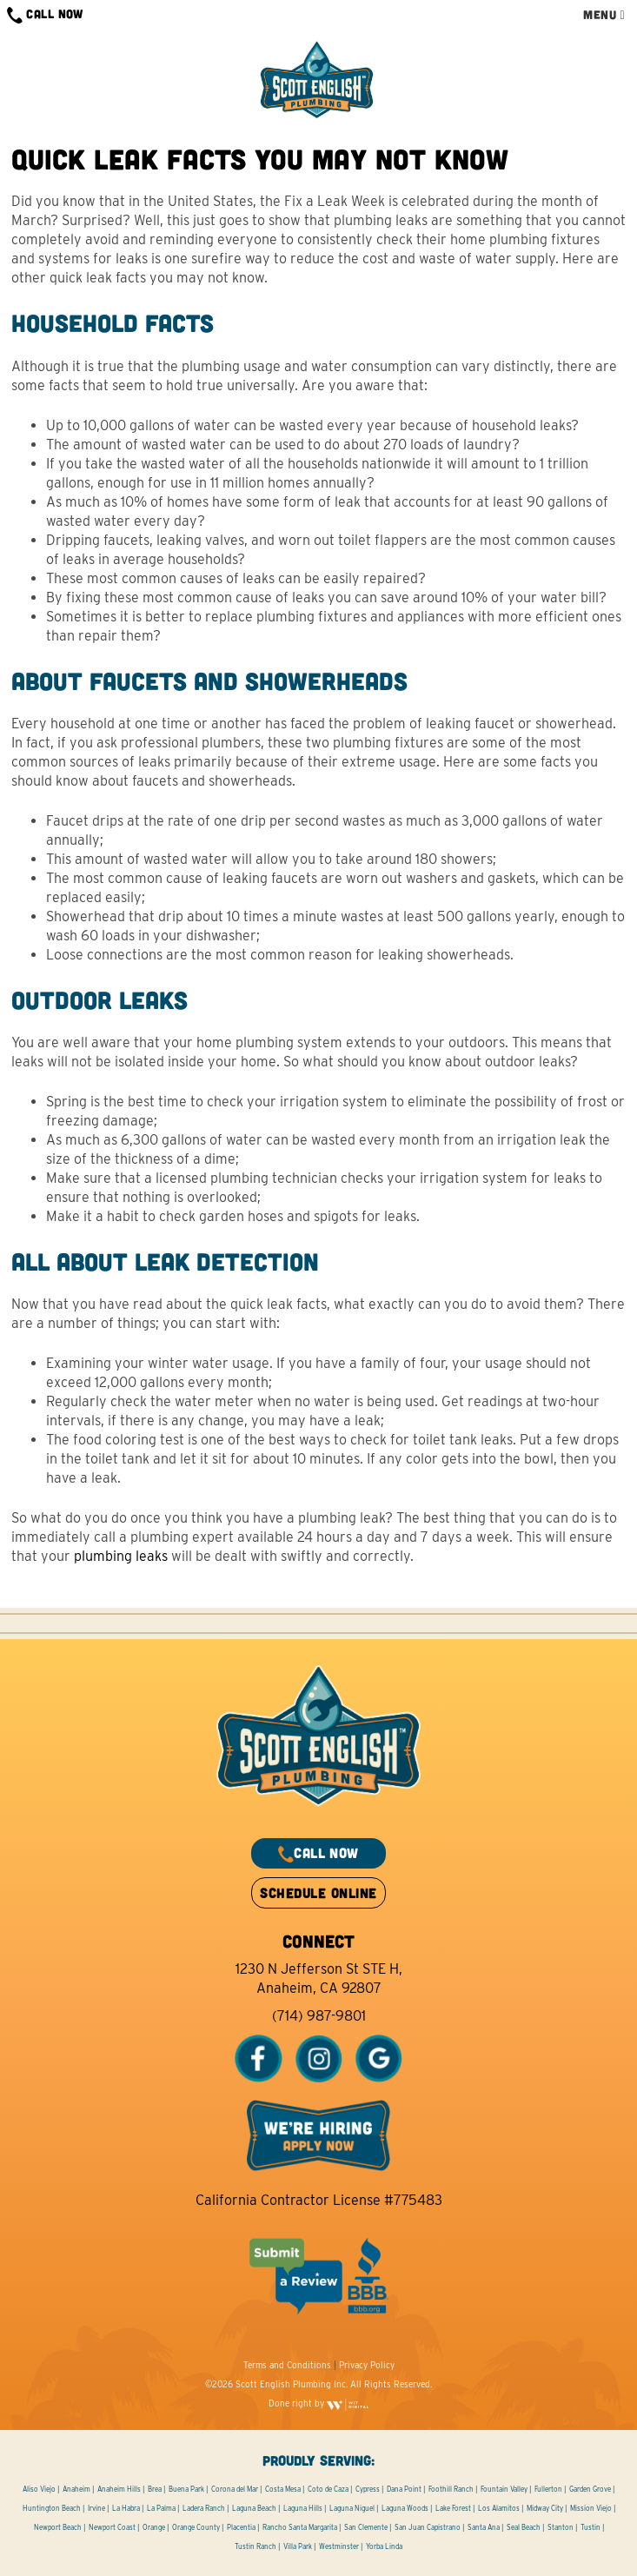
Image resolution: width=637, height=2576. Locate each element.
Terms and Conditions (287, 2365)
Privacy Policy (367, 2365)
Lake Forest (453, 2508)
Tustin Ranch (255, 2546)
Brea (155, 2489)
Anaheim (76, 2489)
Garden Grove (590, 2489)
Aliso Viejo (39, 2489)
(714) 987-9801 (319, 2016)
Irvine (96, 2508)
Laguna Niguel (352, 2508)
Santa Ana (484, 2527)
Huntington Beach (52, 2508)
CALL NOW (45, 15)
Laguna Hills (302, 2508)
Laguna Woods (405, 2508)
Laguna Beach (254, 2508)
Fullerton (548, 2489)
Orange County (196, 2527)
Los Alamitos (499, 2508)
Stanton (560, 2527)
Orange (154, 2527)
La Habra (126, 2508)
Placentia (241, 2527)
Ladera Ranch (203, 2508)
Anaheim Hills (119, 2489)
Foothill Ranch (451, 2489)
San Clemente (366, 2527)
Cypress (367, 2489)
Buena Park (186, 2489)
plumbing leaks (121, 1556)
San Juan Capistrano (428, 2527)
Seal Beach (524, 2527)
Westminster (339, 2546)
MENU (604, 14)
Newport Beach (58, 2527)
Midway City (545, 2508)
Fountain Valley (504, 2489)
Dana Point (404, 2489)
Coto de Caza (328, 2489)
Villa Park (297, 2546)
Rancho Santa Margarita (299, 2527)
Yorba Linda (384, 2546)
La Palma (161, 2508)
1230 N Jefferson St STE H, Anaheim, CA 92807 (319, 1978)
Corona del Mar (234, 2489)
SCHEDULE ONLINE (318, 1892)
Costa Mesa (283, 2489)
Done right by (319, 2403)
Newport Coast (112, 2527)
